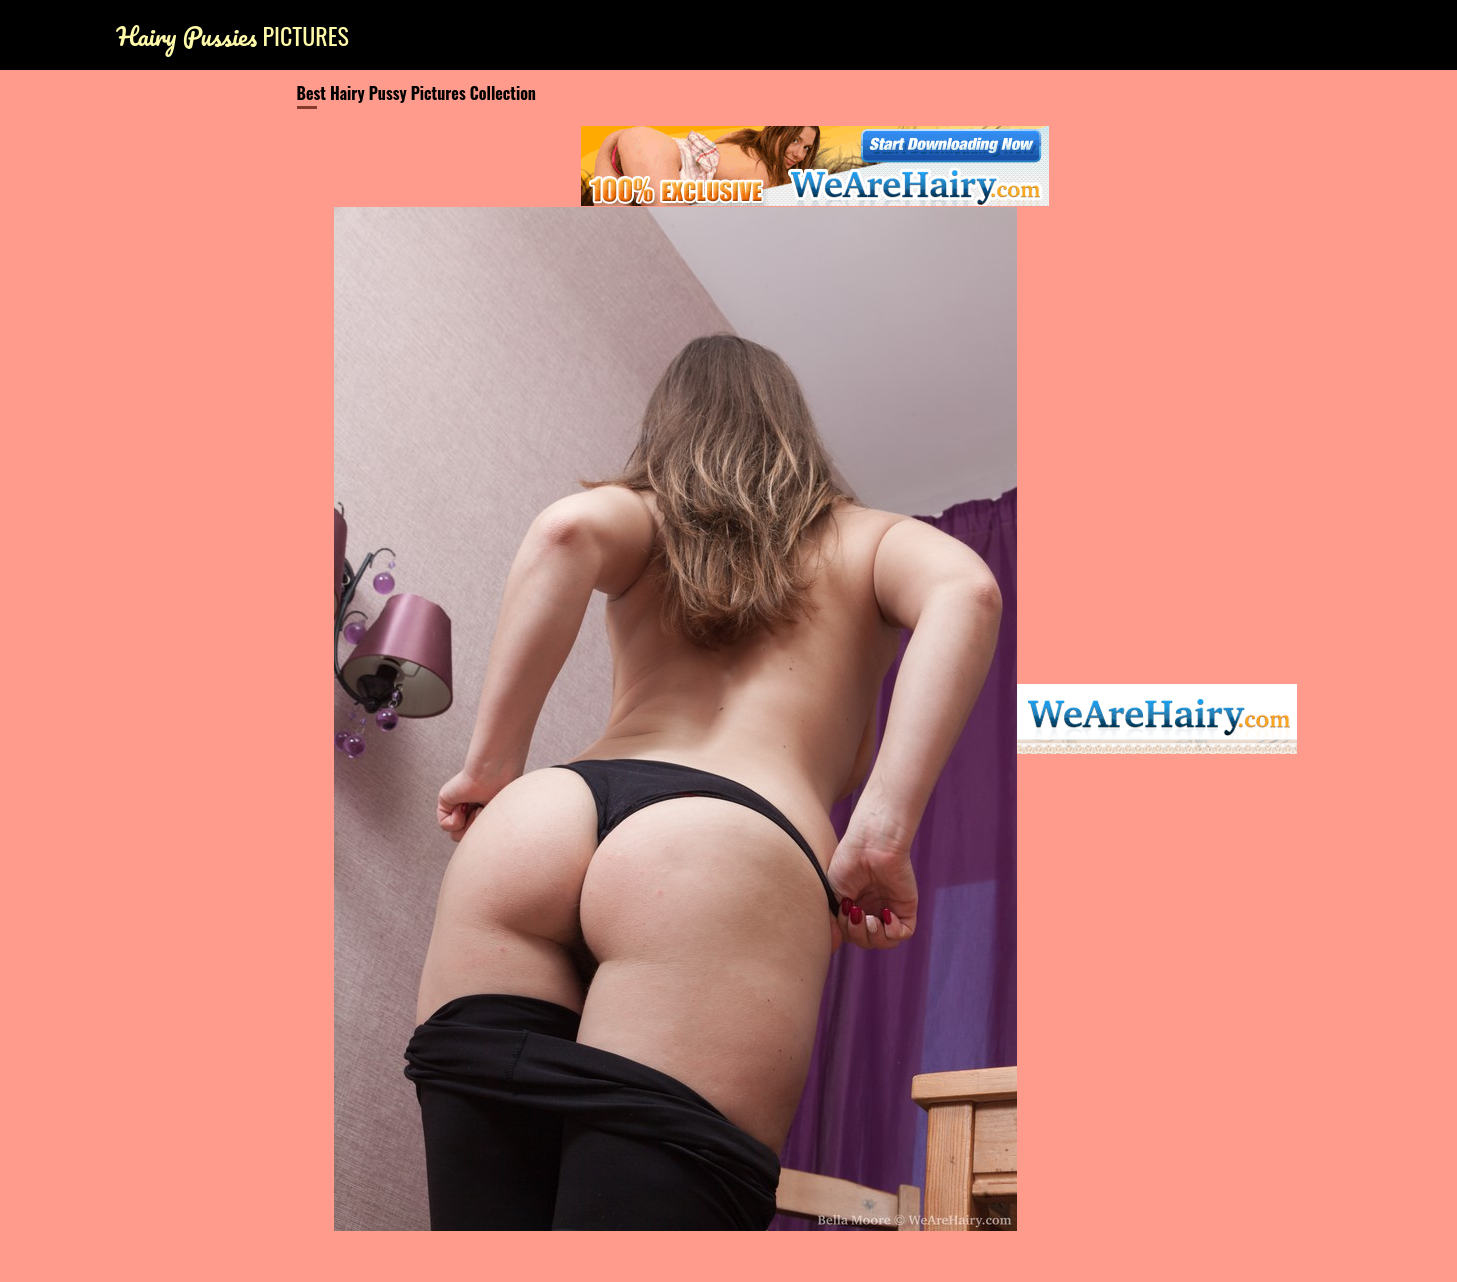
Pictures (233, 35)
